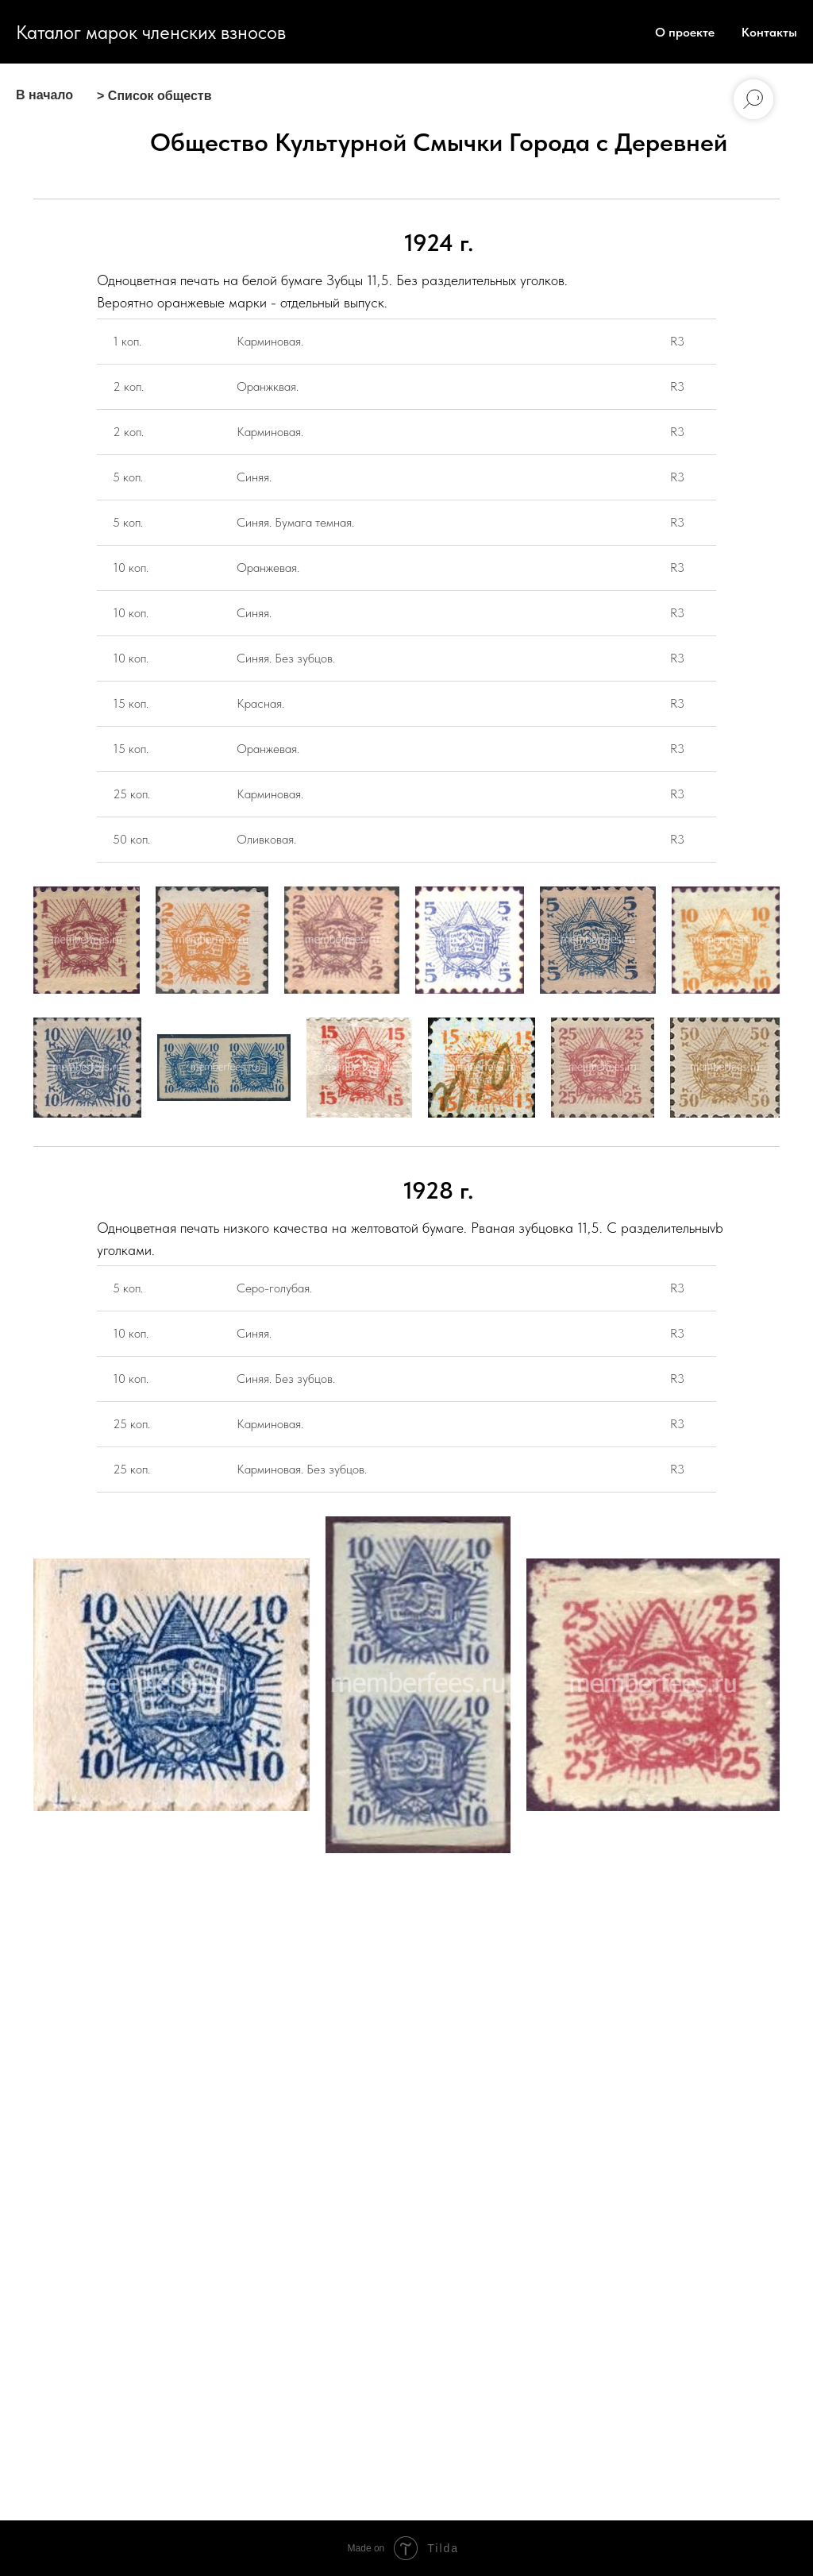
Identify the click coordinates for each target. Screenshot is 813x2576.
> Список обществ (154, 95)
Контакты (769, 32)
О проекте (685, 32)
